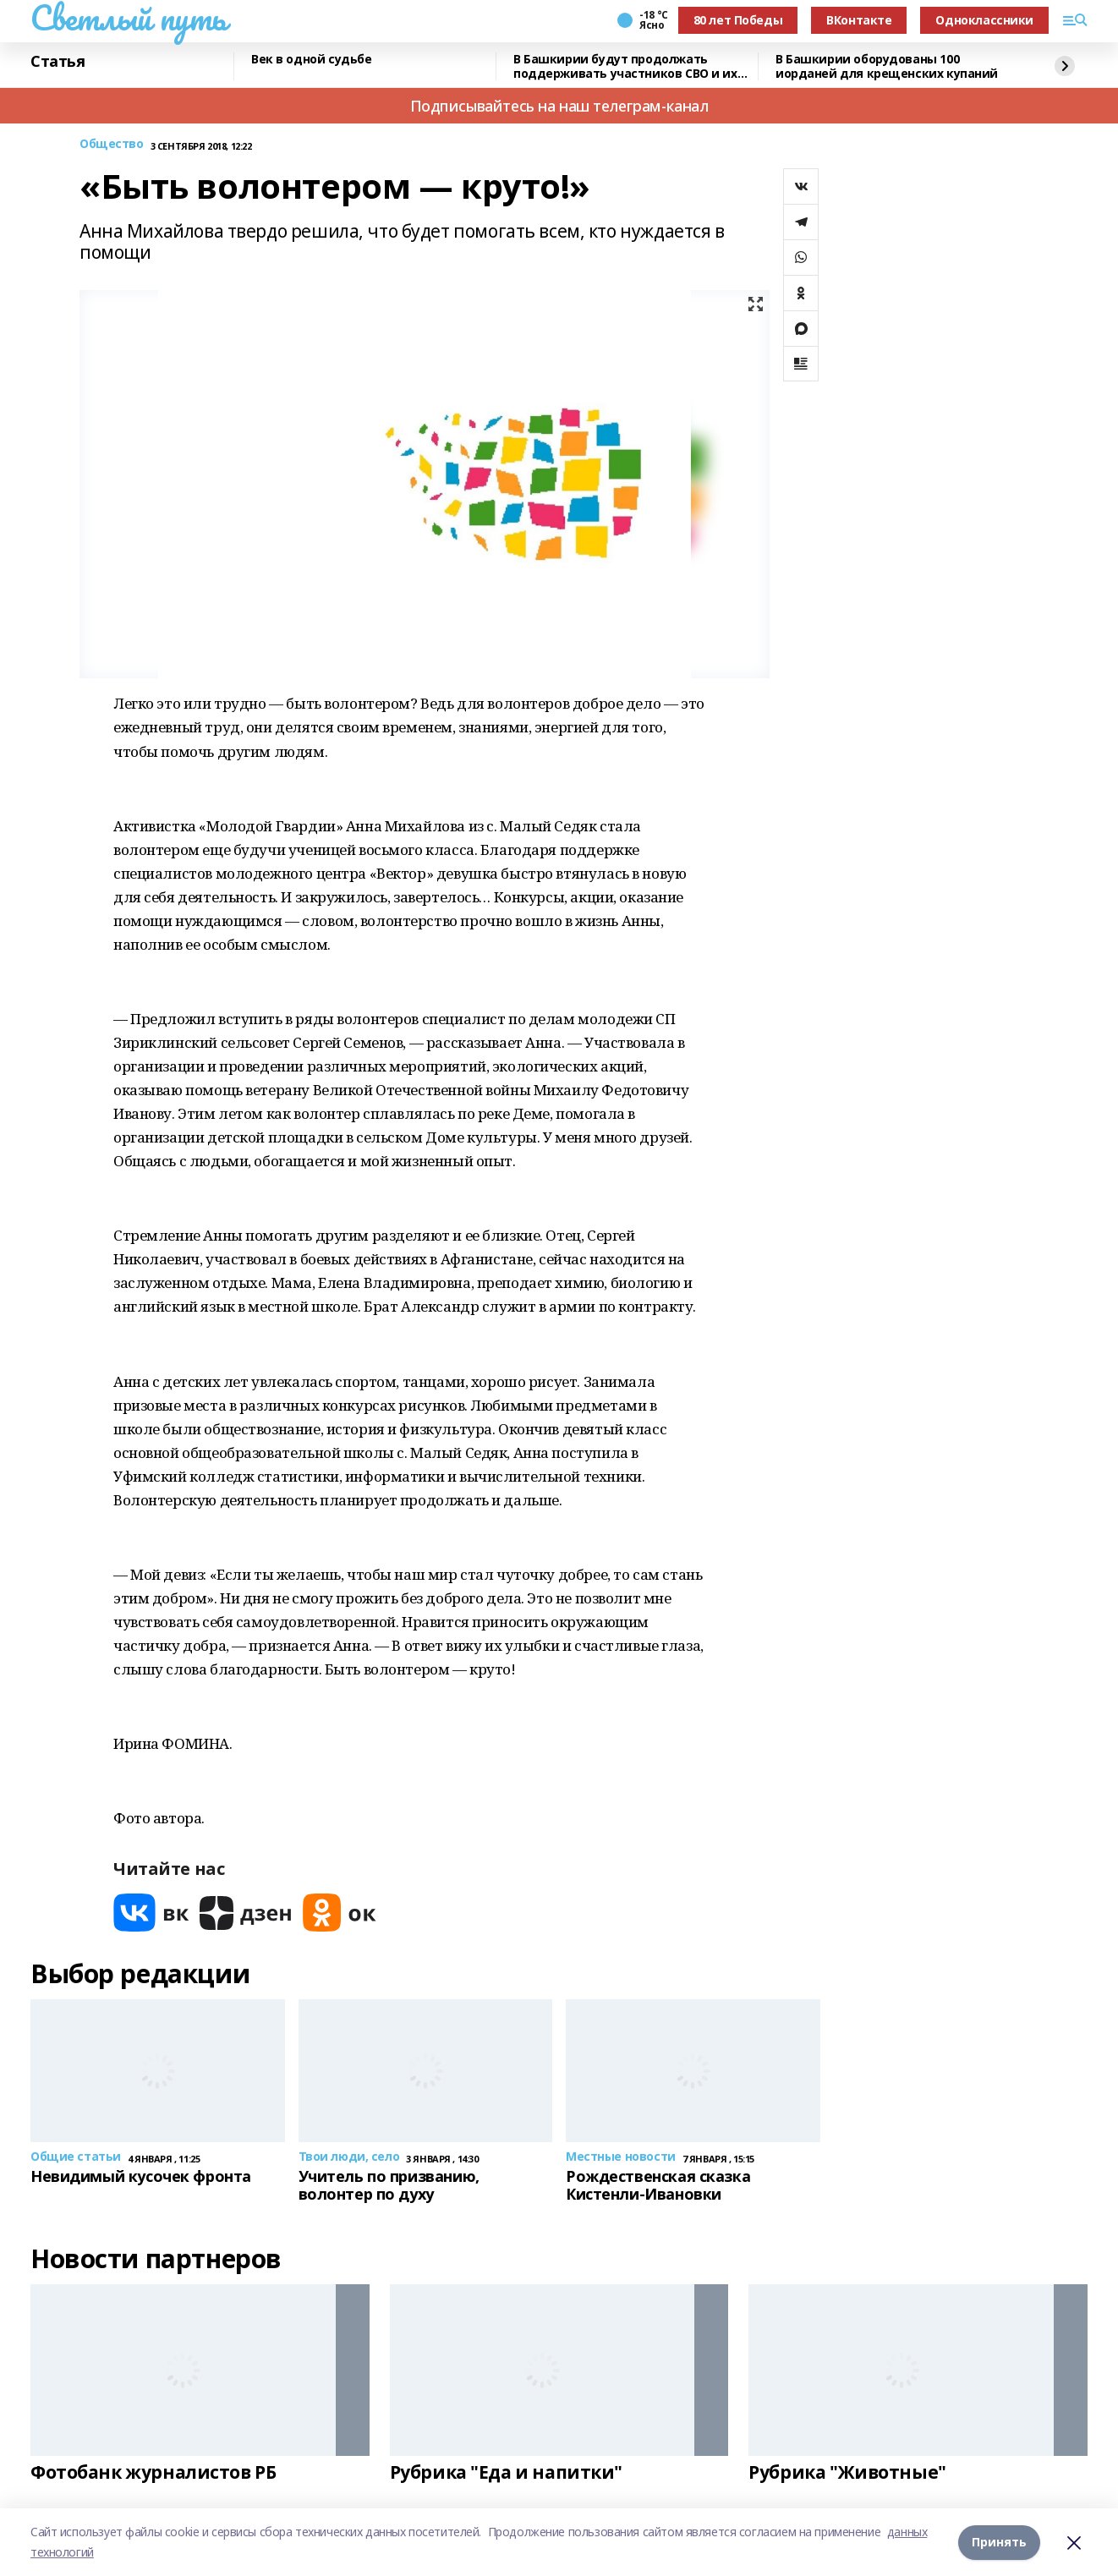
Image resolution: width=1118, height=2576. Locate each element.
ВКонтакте (858, 20)
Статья (57, 61)
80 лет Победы (738, 20)
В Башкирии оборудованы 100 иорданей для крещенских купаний (886, 66)
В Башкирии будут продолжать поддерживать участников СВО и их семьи (625, 66)
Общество (111, 144)
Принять (999, 2542)
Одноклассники (984, 20)
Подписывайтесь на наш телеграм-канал (559, 106)
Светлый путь (128, 17)
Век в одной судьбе (311, 59)
